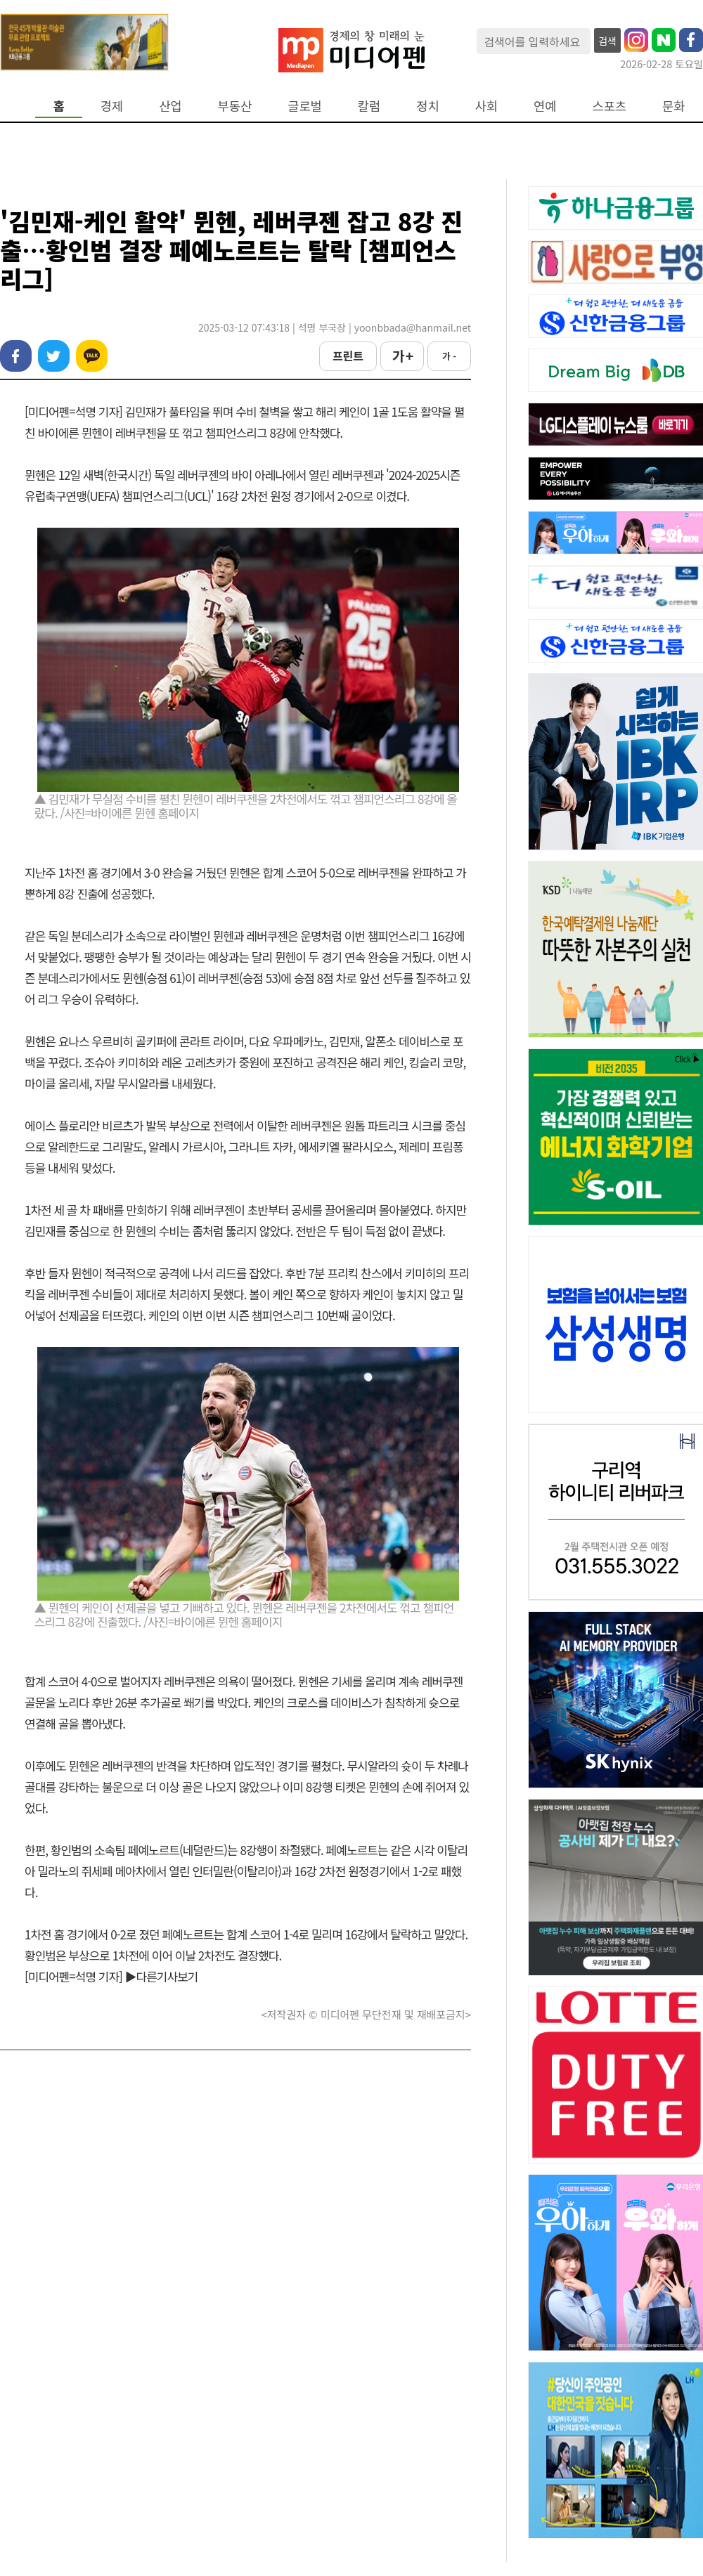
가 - (449, 356)
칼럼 (369, 106)
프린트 (348, 355)
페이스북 (16, 356)
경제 (112, 106)
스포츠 (610, 106)
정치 (427, 106)
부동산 (235, 106)
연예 (545, 106)
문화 (673, 106)
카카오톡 (92, 356)
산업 (170, 106)
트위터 (54, 356)
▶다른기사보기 (161, 1976)
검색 (607, 41)
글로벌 (305, 106)
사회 (486, 106)
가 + (402, 355)
